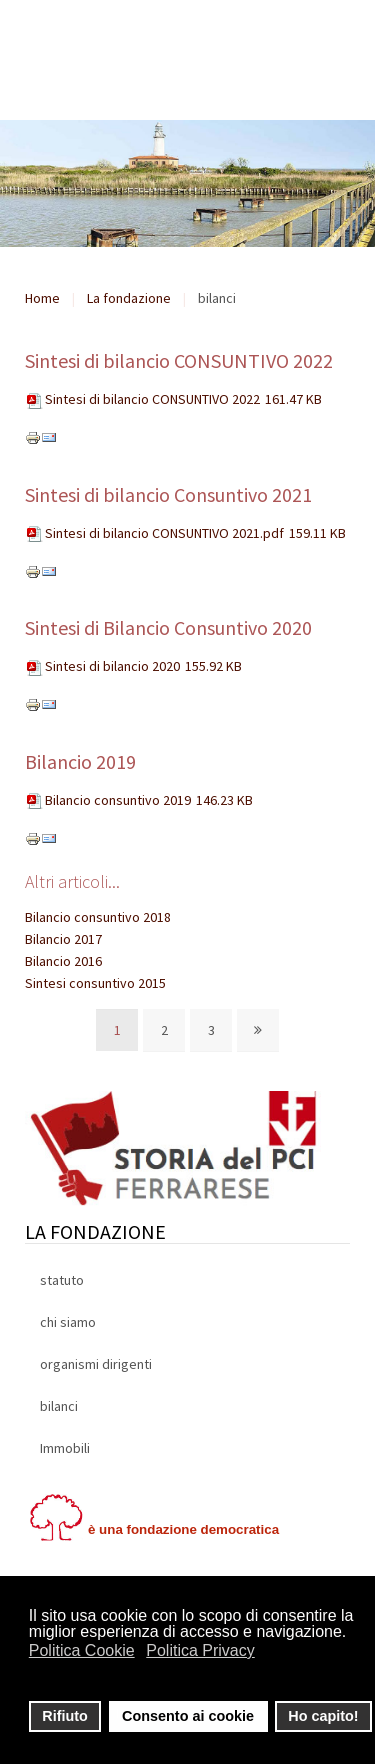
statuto (62, 1280)
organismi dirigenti (96, 1364)
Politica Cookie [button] (82, 1650)
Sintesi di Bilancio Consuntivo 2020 (168, 627)
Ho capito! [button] (323, 1716)
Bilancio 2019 (80, 761)
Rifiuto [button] (65, 1716)
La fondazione (129, 298)
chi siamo (68, 1322)
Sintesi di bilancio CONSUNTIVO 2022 (179, 360)
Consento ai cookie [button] (188, 1716)
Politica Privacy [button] (200, 1650)
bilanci (59, 1406)
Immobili (65, 1448)
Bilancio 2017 (63, 939)
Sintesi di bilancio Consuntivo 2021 (168, 494)
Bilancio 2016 (63, 961)
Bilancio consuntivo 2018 (98, 917)
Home (42, 298)
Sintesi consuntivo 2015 (95, 983)
